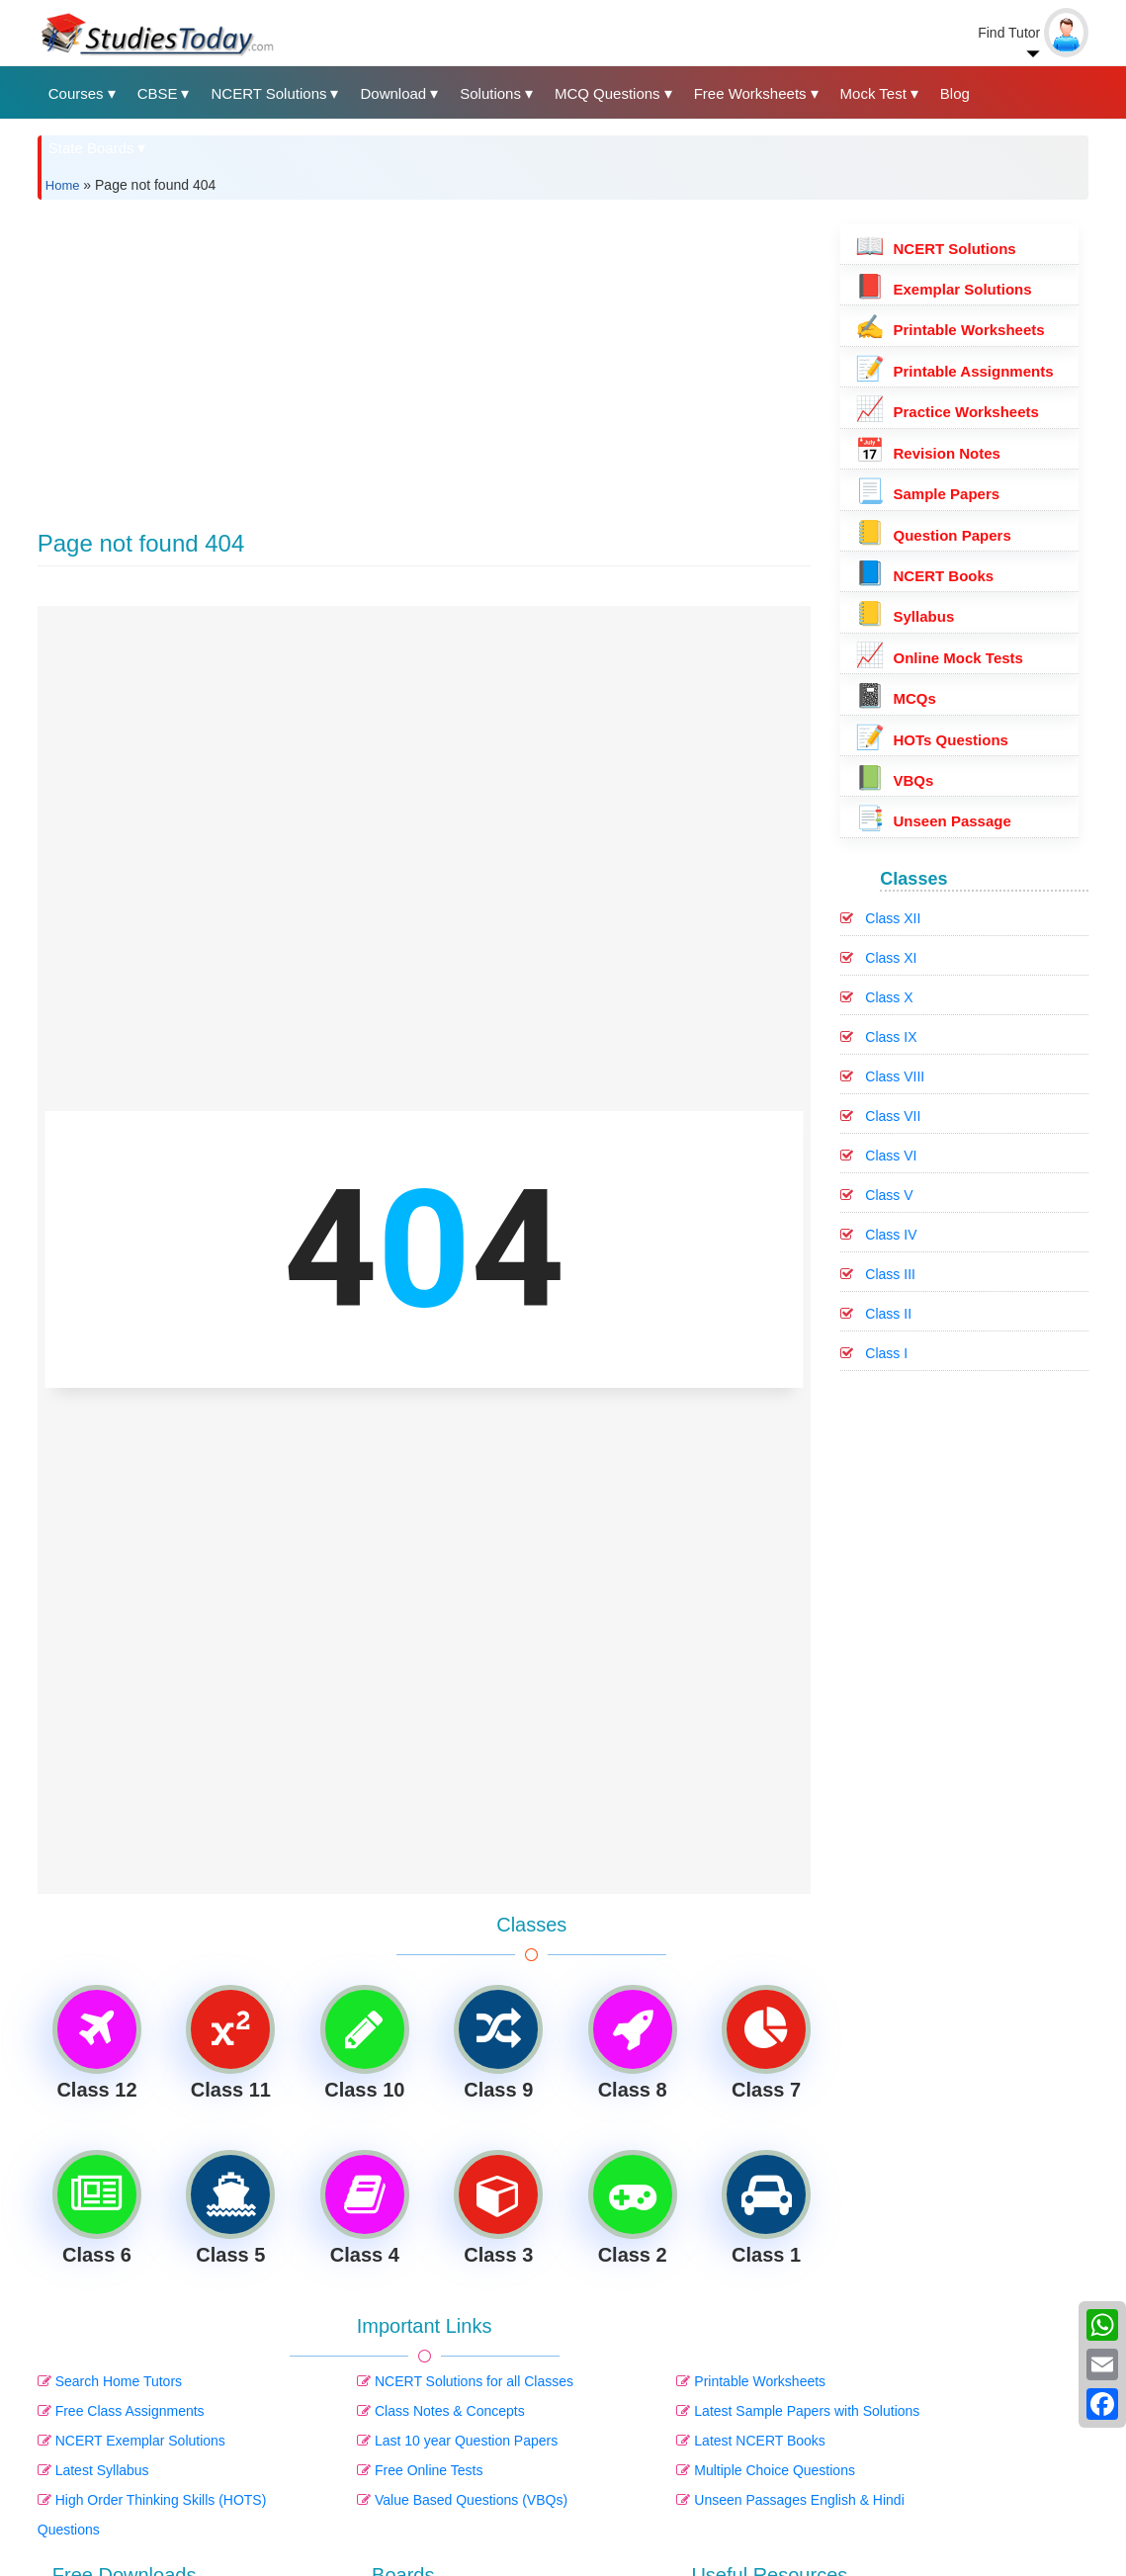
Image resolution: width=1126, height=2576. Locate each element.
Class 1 (766, 2208)
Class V (888, 1195)
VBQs (894, 780)
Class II (888, 1314)
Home (62, 185)
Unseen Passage (932, 821)
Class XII (892, 918)
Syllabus (904, 616)
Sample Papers (927, 493)
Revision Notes (927, 453)
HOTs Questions (931, 739)
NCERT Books (924, 575)
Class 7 (766, 2043)
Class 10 (364, 2043)
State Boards (91, 147)
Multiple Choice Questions (765, 2470)
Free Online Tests (419, 2470)
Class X (888, 997)
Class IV (890, 1235)
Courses (76, 93)
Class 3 (498, 2208)
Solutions (490, 93)
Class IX (890, 1037)
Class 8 (632, 2043)
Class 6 (96, 2208)
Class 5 (230, 2208)
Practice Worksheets (946, 411)
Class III (890, 1274)
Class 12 (96, 2043)
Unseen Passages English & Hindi (790, 2500)
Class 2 (632, 2208)
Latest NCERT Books (750, 2440)
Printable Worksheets (750, 2381)
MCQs (895, 698)
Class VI (890, 1155)
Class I (886, 1353)
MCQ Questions (607, 93)
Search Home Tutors (110, 2381)
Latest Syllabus (93, 2470)
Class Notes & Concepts (441, 2411)
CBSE (157, 93)
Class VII (892, 1116)
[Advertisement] (425, 353)
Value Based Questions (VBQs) (462, 2500)
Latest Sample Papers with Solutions (797, 2411)
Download (393, 93)
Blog (955, 93)
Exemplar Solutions (943, 289)
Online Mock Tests (939, 657)
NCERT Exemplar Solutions (131, 2440)
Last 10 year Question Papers (457, 2440)
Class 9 (498, 2043)
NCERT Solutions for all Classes (465, 2381)
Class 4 (364, 2208)
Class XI (890, 958)
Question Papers (932, 535)
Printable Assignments (954, 371)
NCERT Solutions (268, 93)
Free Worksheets (750, 93)
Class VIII (894, 1076)
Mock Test (873, 93)
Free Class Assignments (121, 2411)
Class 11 (230, 2043)
